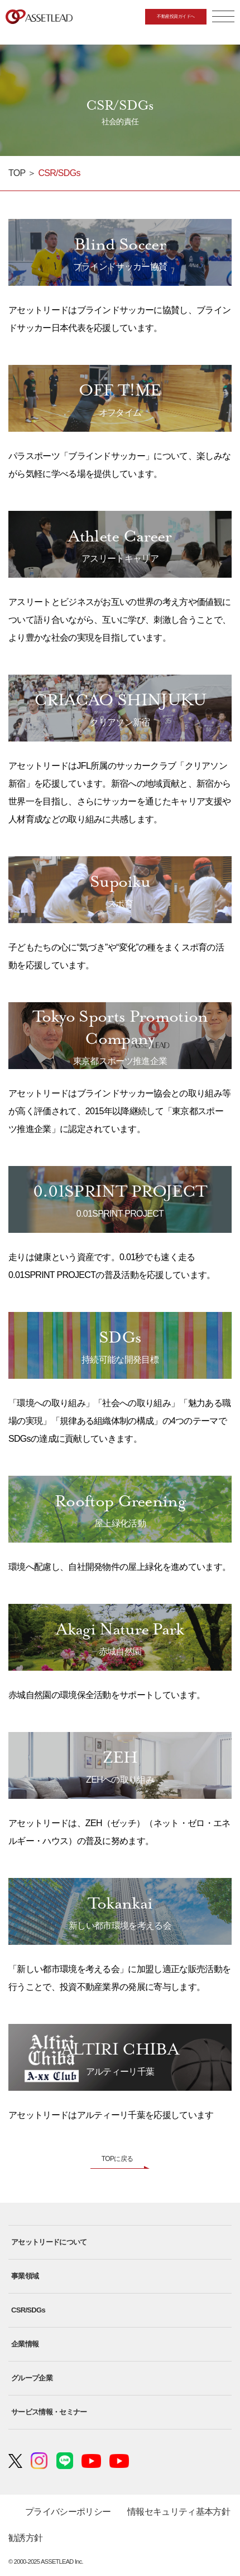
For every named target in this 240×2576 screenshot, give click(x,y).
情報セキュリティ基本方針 (178, 2511)
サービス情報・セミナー (49, 2412)
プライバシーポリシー (68, 2511)
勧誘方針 (25, 2538)
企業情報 (25, 2344)
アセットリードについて (49, 2242)
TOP (17, 173)
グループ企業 (31, 2378)
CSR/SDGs (28, 2310)
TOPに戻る (117, 2159)
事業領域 (25, 2276)
